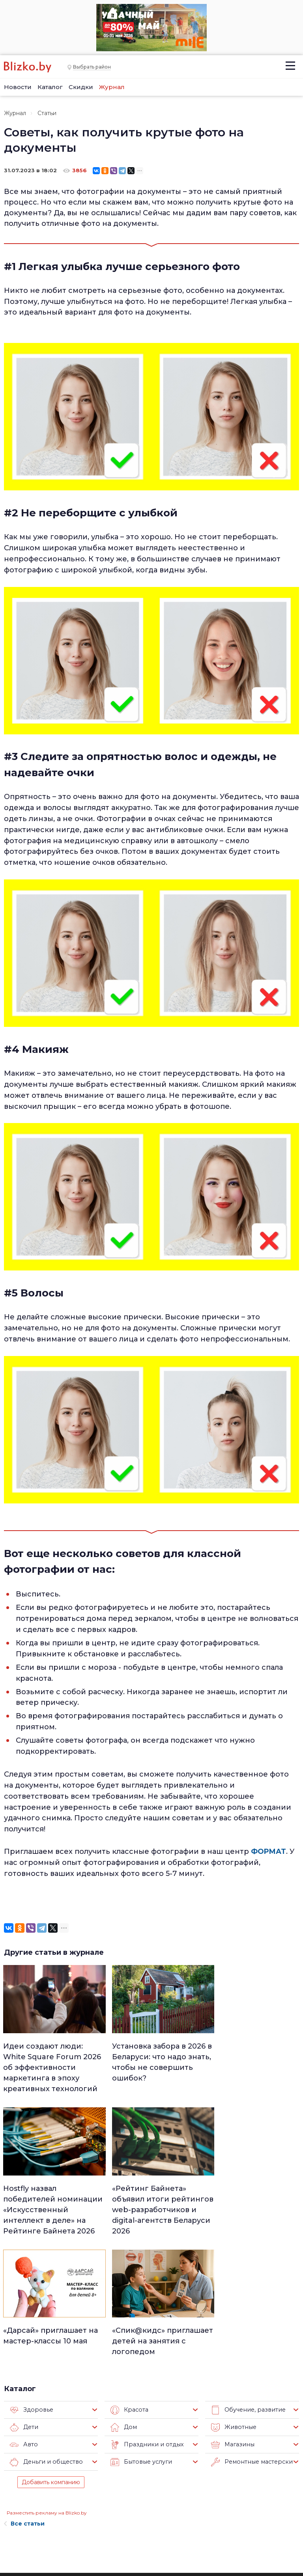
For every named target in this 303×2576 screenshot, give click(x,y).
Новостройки (76, 2536)
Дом (123, 2302)
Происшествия (201, 2498)
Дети (24, 2302)
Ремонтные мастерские (251, 2337)
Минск (139, 2477)
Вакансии (70, 2492)
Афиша (140, 2518)
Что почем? (147, 2498)
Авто (23, 2320)
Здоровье (30, 2285)
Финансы (143, 2529)
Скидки (81, 87)
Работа (190, 2467)
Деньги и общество (44, 2337)
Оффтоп (192, 2529)
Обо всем (194, 2539)
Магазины (231, 2320)
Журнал (112, 87)
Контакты (15, 2531)
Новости (18, 87)
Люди (138, 2467)
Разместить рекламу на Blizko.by (47, 2388)
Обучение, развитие (246, 2285)
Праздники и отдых (145, 2320)
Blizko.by (266, 2529)
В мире (190, 2508)
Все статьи (24, 2399)
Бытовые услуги (139, 2337)
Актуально (145, 2508)
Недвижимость (151, 2488)
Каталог (50, 87)
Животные (232, 2302)
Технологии (146, 2549)
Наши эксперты (69, 2520)
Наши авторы (76, 2504)
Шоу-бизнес (197, 2518)
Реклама (68, 2480)
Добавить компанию (51, 2357)
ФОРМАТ (268, 1851)
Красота (128, 2285)
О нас (63, 2468)
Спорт (139, 2539)
